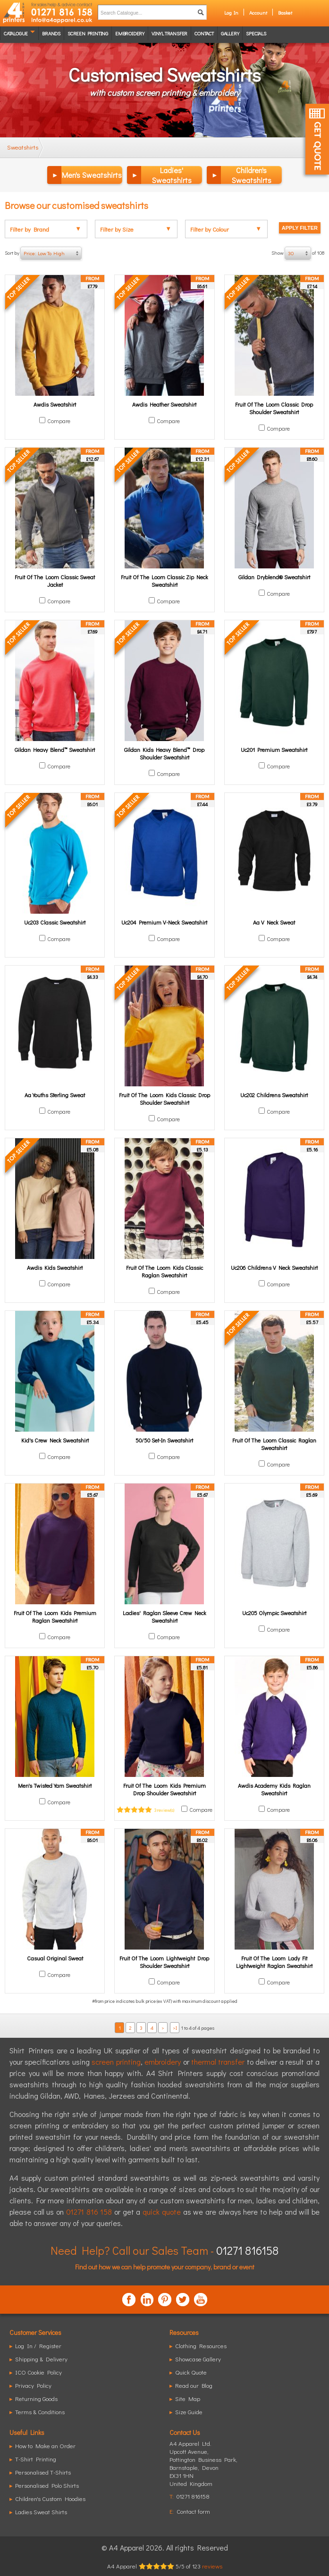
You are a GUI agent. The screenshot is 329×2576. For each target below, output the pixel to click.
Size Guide (188, 2412)
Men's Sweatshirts (92, 175)
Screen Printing (87, 33)
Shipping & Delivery (41, 2359)
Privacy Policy (33, 2385)
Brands (51, 33)
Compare (58, 421)
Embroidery (129, 33)
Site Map (187, 2398)
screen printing (116, 2062)
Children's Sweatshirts (251, 175)
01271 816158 (247, 2250)
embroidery (162, 2062)
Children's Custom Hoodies (50, 2498)
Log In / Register (38, 2346)
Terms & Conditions (40, 2412)
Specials (256, 33)
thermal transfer (218, 2062)
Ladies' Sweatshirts (172, 175)
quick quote (162, 2212)
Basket (285, 12)
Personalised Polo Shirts (47, 2485)
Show (297, 253)
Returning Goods (36, 2398)
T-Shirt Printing (35, 2459)
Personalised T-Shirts (43, 2472)
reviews (212, 2566)
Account (258, 12)
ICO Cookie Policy (38, 2372)
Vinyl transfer (169, 33)
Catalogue (16, 33)
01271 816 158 (89, 2212)
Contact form (193, 2511)
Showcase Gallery (198, 2359)
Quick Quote (191, 2372)
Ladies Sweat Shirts (41, 2512)
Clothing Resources (201, 2346)
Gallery (230, 33)
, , (203, 2467)
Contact (204, 33)
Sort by (43, 253)
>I (175, 2027)
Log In (231, 12)
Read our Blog (193, 2385)
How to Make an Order (45, 2446)
